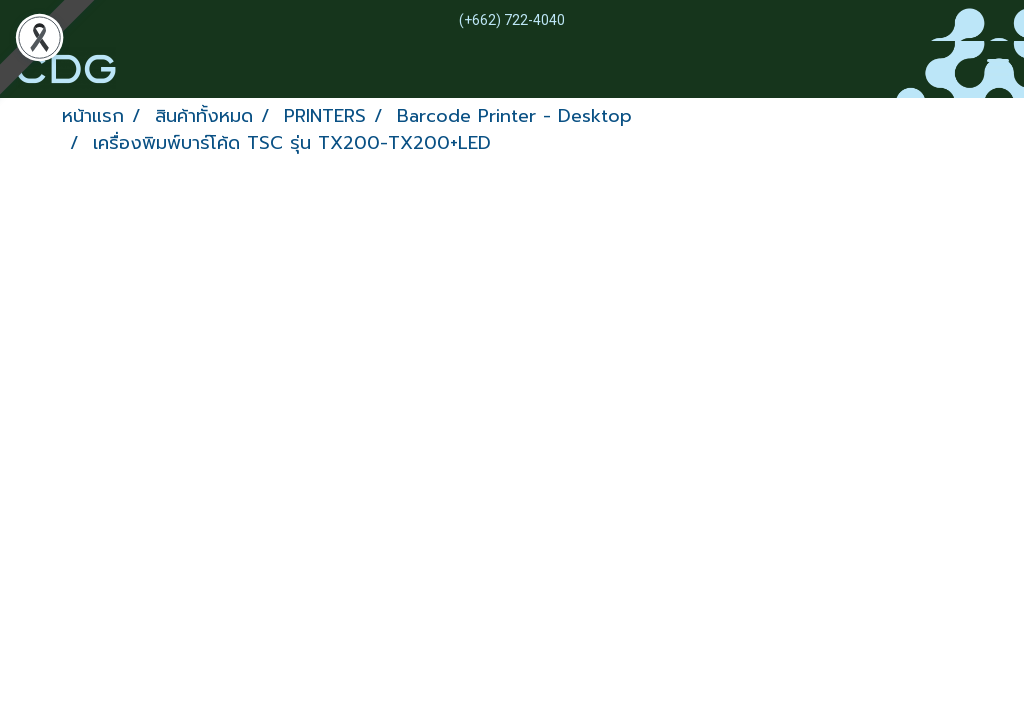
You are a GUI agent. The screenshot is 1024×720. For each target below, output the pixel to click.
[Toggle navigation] (998, 69)
